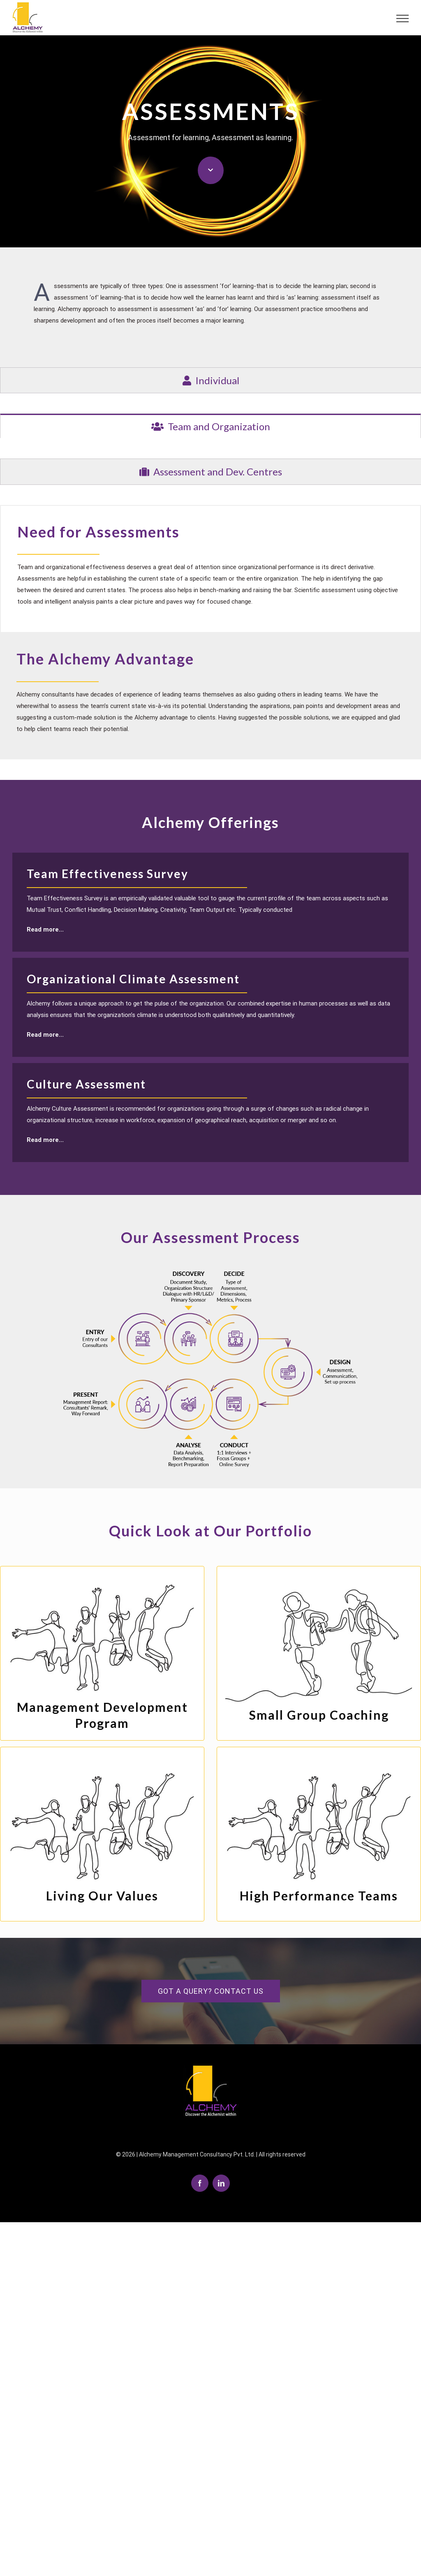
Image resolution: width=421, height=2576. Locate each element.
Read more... (45, 928)
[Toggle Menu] (399, 18)
